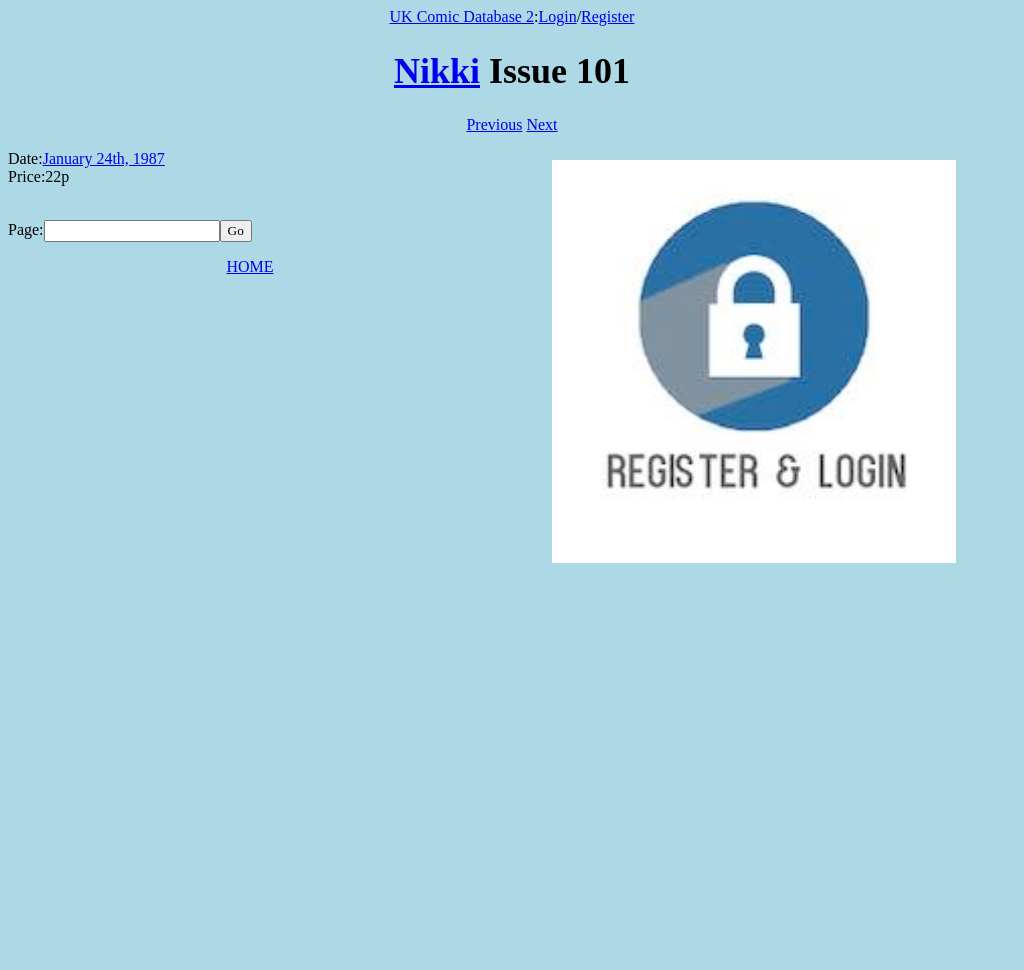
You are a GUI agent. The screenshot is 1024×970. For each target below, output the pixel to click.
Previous (494, 124)
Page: (26, 229)
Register (607, 16)
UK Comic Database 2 (462, 16)
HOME (249, 266)
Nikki (437, 71)
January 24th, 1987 (104, 158)
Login (557, 16)
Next (541, 124)
